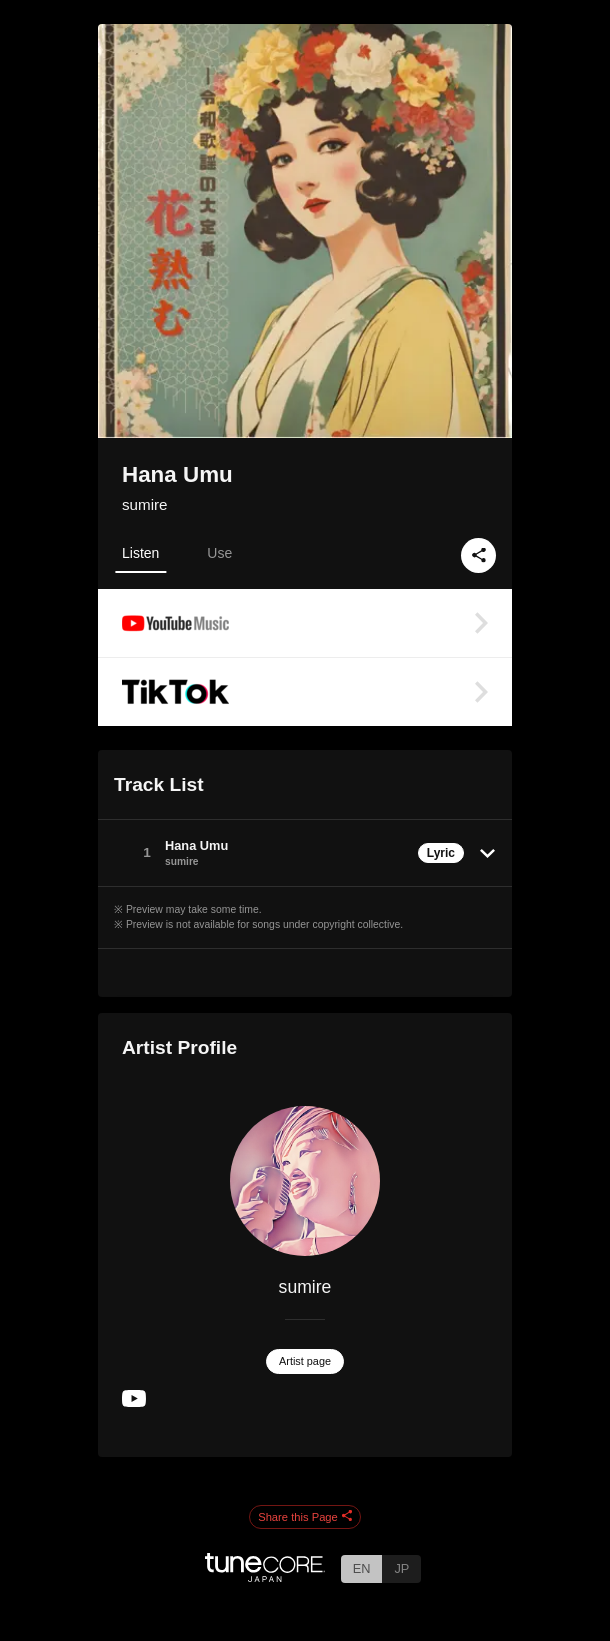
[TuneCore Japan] (265, 1576)
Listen (140, 553)
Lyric (441, 853)
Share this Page (305, 1517)
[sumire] (305, 1181)
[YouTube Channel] (134, 1402)
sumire (145, 504)
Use (219, 553)
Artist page (305, 1361)
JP (401, 1568)
